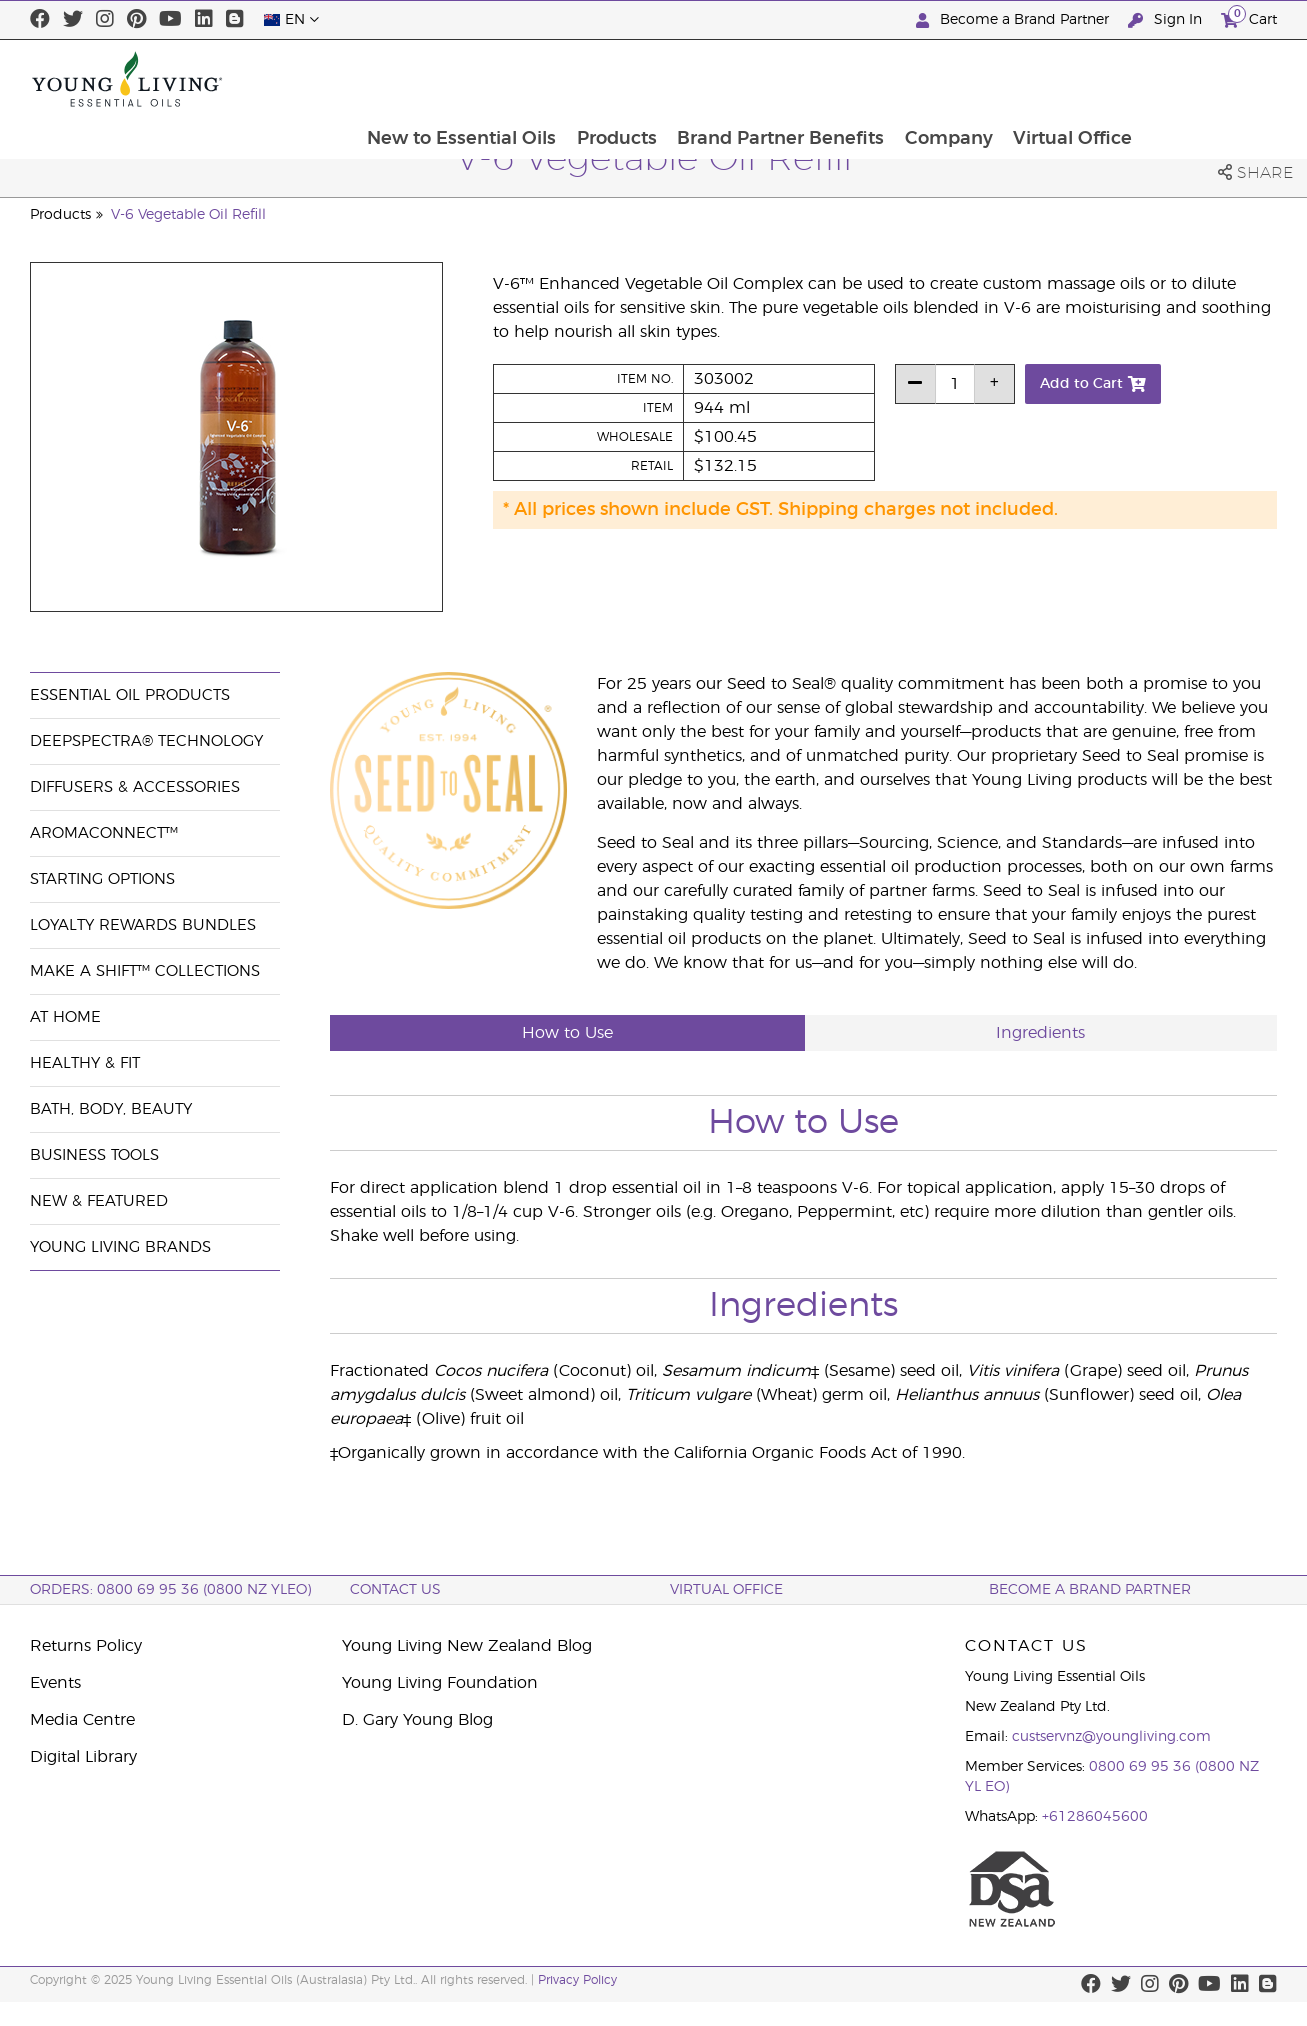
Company (1081, 79)
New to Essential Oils (589, 79)
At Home (65, 1017)
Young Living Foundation (440, 1683)
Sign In (1167, 20)
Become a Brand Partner (1014, 20)
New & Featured (99, 1201)
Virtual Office (1206, 79)
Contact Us (395, 1590)
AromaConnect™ (104, 833)
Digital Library (83, 1757)
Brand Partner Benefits (911, 79)
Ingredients (1040, 1033)
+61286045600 (1095, 1817)
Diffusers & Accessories (135, 787)
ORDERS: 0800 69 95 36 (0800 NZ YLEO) (170, 1590)
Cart (1249, 17)
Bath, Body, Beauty (111, 1109)
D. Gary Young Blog (417, 1720)
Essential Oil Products (130, 695)
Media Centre (82, 1720)
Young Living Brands (120, 1247)
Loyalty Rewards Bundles (143, 925)
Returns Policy (86, 1646)
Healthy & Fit (85, 1063)
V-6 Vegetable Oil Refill (188, 215)
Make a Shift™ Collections (145, 971)
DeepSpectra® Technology (146, 741)
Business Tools (94, 1155)
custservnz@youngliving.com (1111, 1737)
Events (55, 1683)
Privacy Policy (577, 1980)
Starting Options (102, 879)
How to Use (567, 1033)
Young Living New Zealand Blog (467, 1646)
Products (746, 79)
